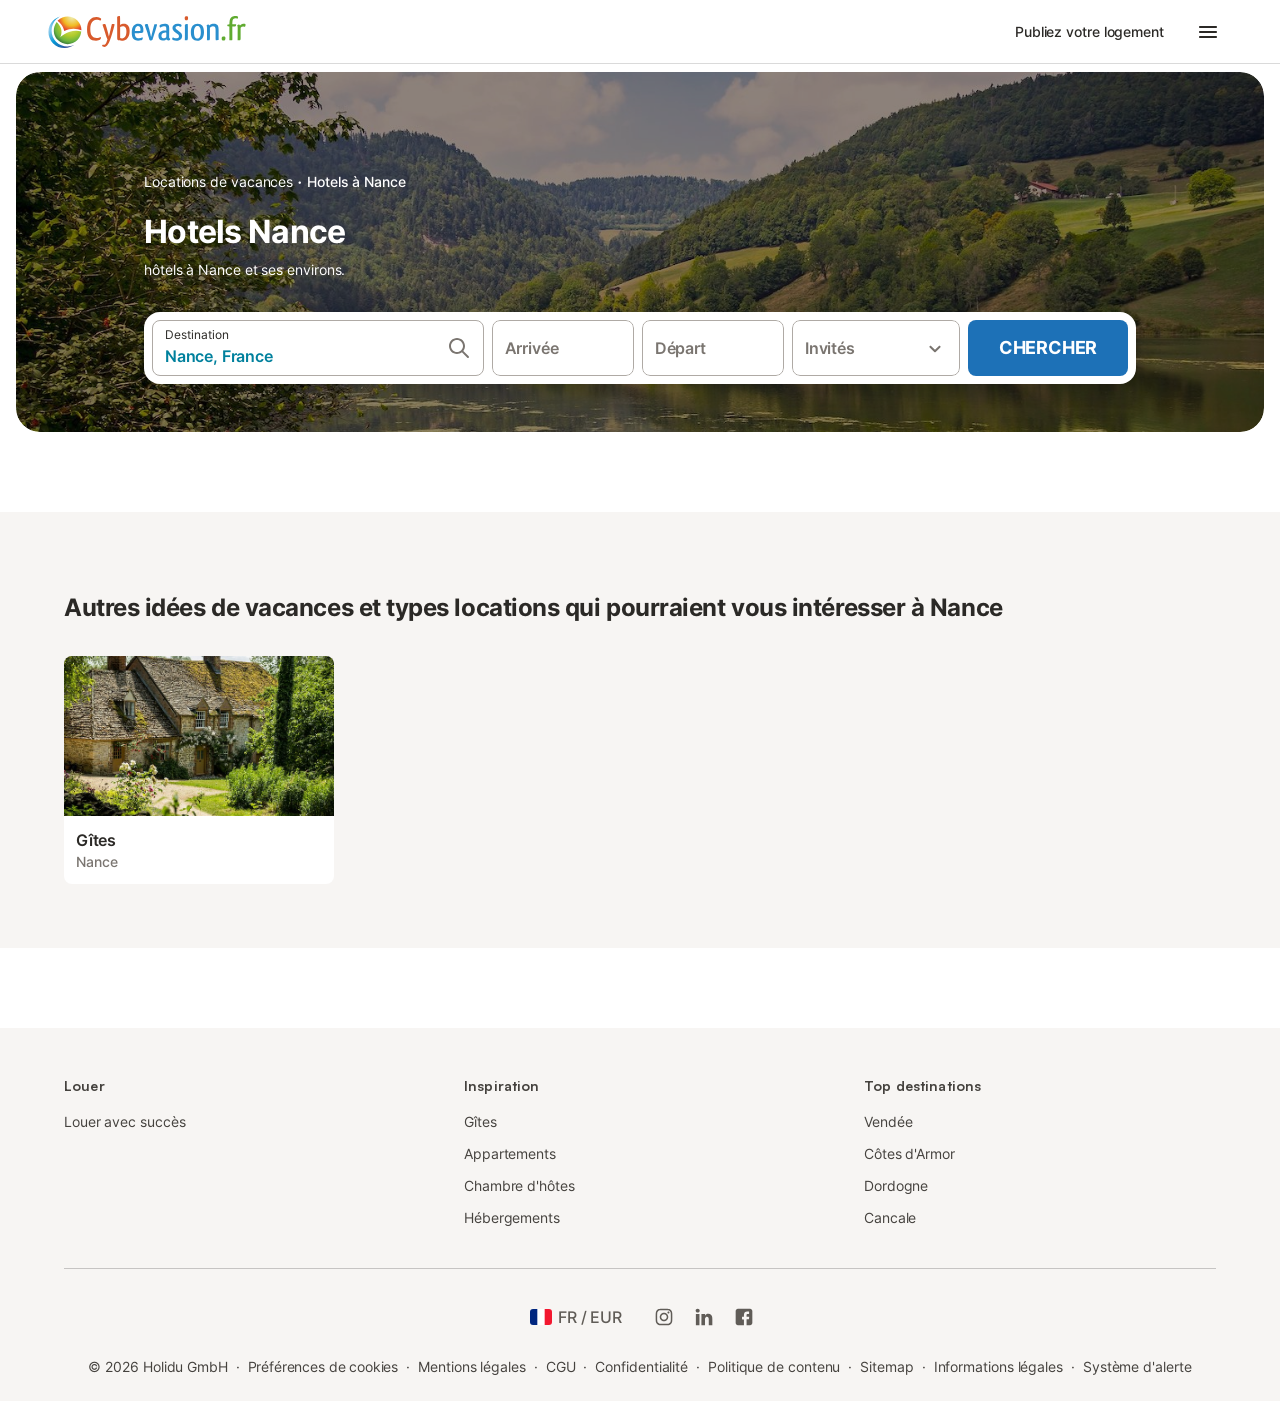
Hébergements (512, 1217)
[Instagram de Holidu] (664, 1317)
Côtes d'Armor (909, 1153)
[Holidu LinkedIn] (704, 1317)
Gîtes (480, 1121)
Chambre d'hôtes (519, 1185)
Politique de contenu (774, 1366)
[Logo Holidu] (147, 32)
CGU (561, 1366)
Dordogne (896, 1185)
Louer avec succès (125, 1121)
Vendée (888, 1121)
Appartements (510, 1153)
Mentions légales (472, 1366)
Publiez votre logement (1089, 31)
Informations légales (998, 1366)
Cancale (890, 1217)
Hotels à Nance (356, 181)
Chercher (1048, 347)
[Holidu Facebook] (744, 1317)
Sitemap (886, 1366)
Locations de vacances (218, 181)
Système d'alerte (1137, 1366)
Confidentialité (641, 1366)
